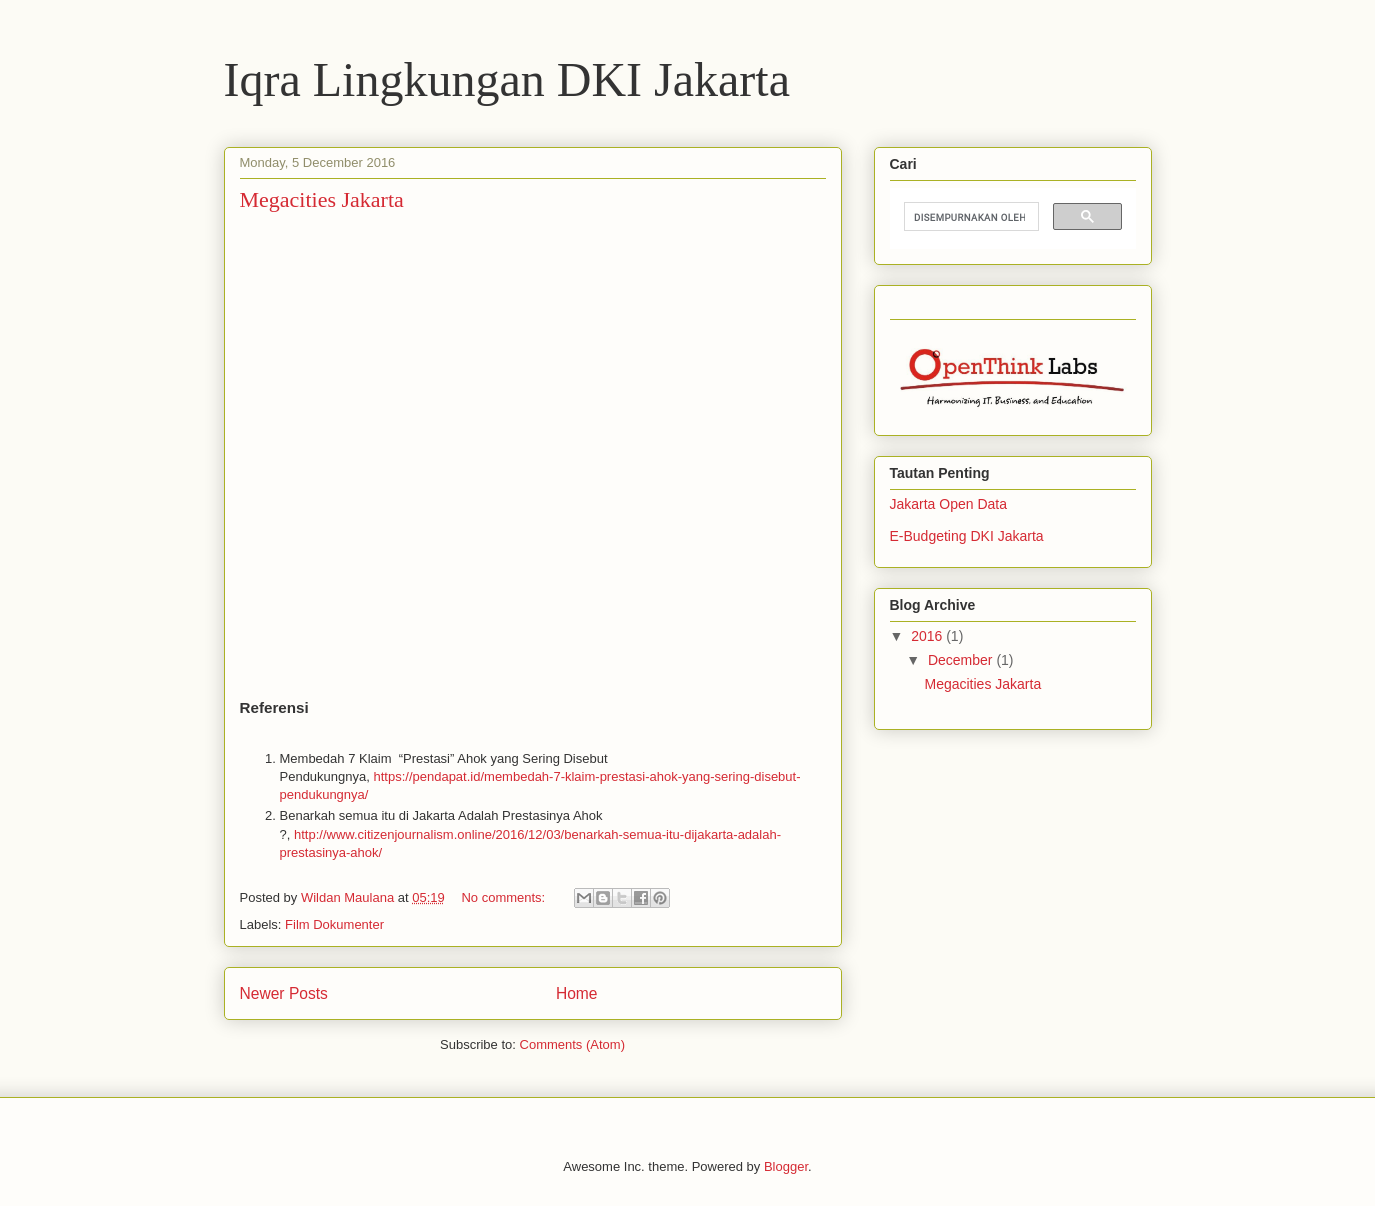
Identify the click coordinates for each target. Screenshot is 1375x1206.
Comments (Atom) (572, 1044)
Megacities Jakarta (322, 199)
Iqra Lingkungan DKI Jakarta (507, 79)
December (962, 660)
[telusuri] (969, 217)
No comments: (504, 897)
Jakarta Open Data (949, 504)
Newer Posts (284, 993)
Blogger (786, 1166)
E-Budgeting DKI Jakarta (967, 536)
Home (577, 993)
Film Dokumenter (334, 924)
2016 (928, 636)
